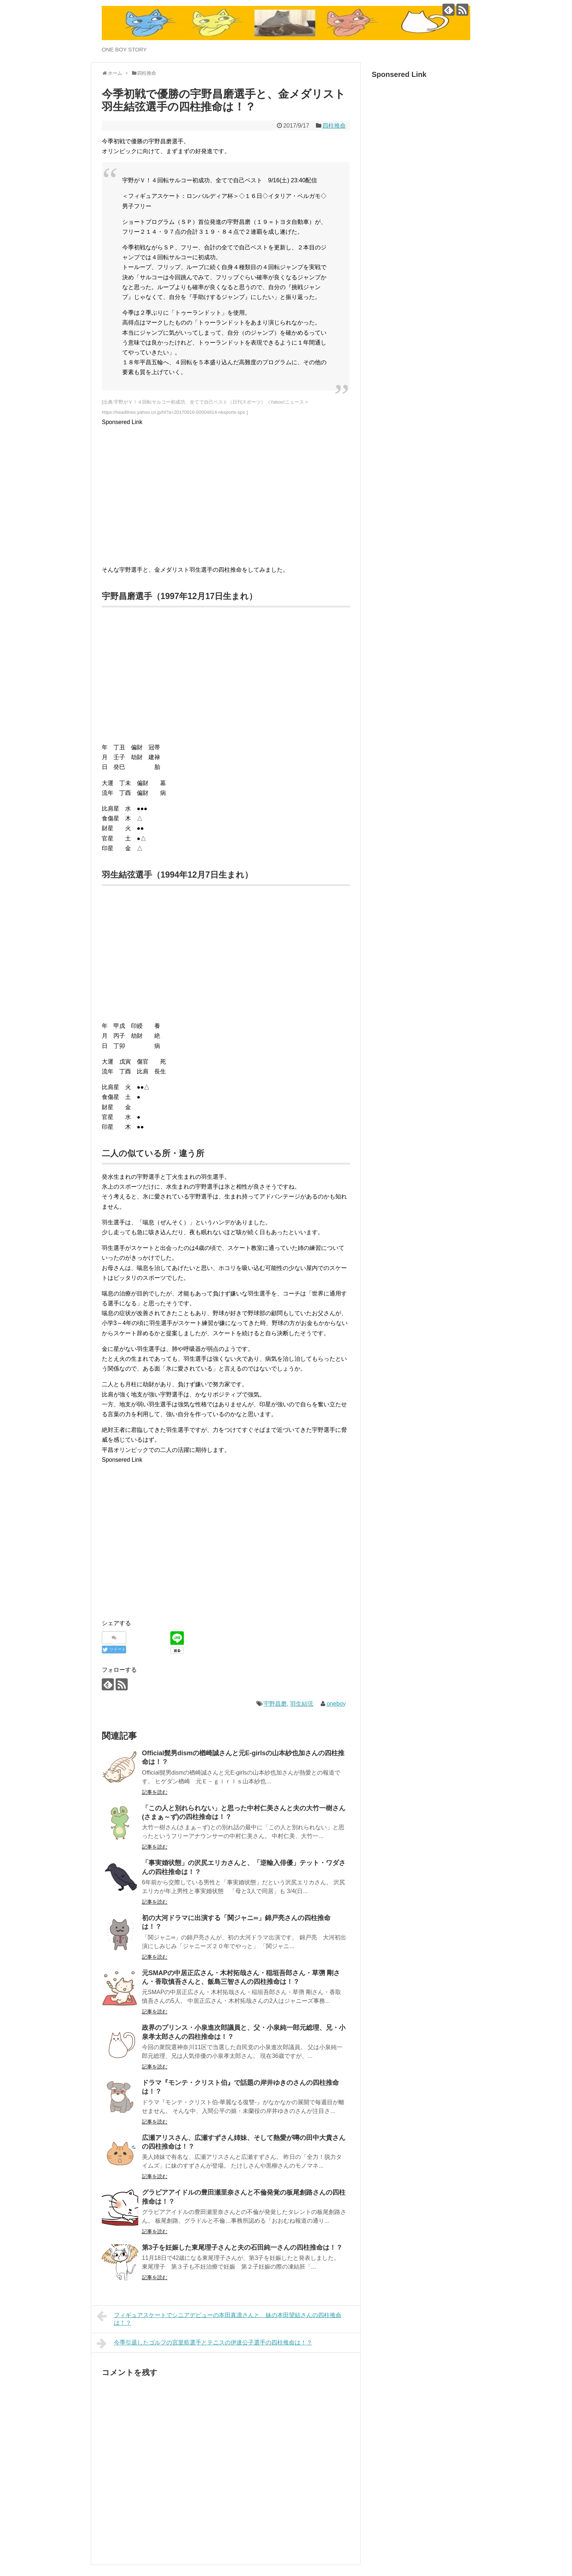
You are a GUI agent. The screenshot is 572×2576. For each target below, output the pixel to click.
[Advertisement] (226, 498)
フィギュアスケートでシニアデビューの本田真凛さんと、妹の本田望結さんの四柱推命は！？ (219, 2318)
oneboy (336, 1704)
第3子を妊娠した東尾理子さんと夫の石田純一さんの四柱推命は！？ (242, 2247)
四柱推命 (334, 126)
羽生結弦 (301, 1704)
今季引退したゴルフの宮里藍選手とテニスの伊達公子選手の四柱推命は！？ (204, 2343)
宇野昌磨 (275, 1704)
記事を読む (154, 1792)
